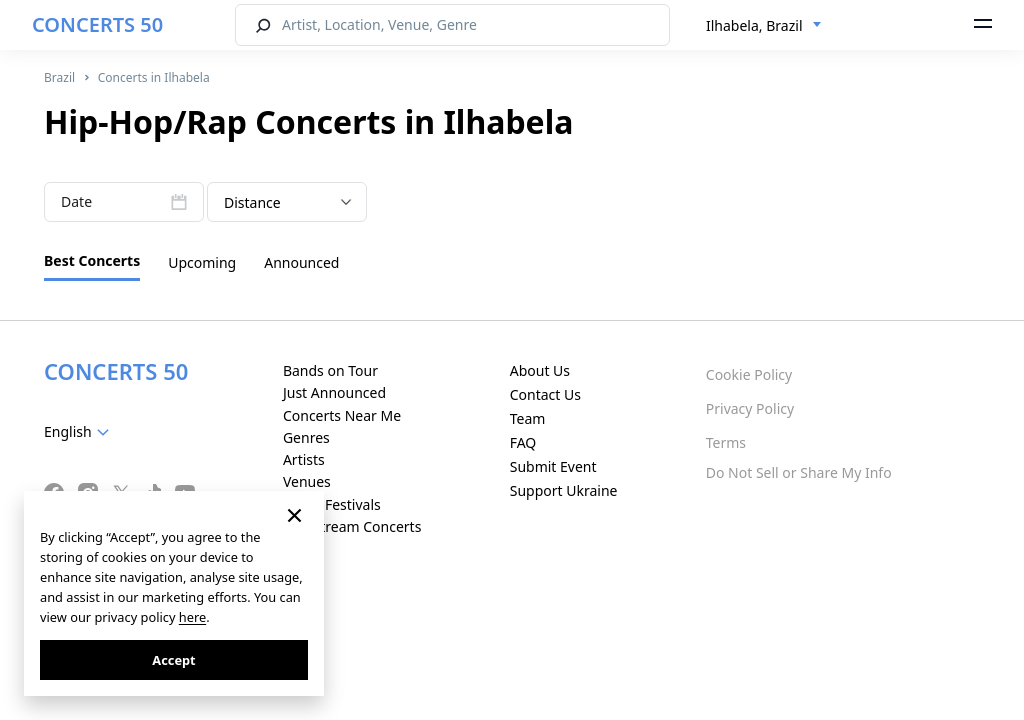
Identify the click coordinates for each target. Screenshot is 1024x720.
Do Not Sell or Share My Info (799, 472)
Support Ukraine (564, 490)
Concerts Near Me (342, 415)
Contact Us (545, 394)
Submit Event (553, 466)
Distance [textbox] (252, 202)
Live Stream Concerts (352, 526)
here (192, 617)
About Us (540, 370)
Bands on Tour (330, 370)
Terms (726, 442)
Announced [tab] (301, 262)
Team (528, 418)
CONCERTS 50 (97, 24)
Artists (304, 459)
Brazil (59, 77)
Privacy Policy (750, 408)
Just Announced (334, 392)
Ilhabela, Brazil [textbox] (754, 25)
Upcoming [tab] (202, 262)
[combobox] (764, 26)
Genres (306, 437)
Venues (307, 481)
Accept (173, 660)
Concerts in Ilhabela (154, 77)
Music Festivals (332, 504)
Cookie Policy (749, 374)
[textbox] (80, 432)
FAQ (523, 442)
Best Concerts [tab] (92, 260)
